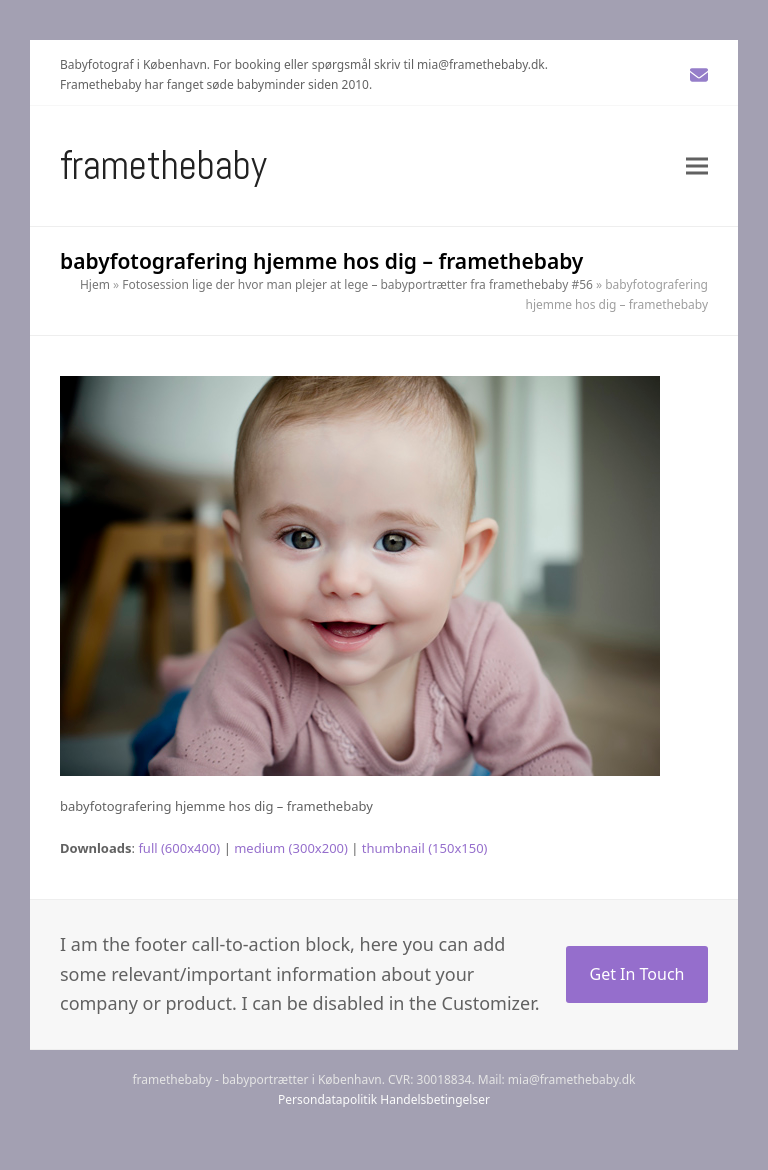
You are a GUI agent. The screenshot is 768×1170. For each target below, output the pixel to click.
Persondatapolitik (327, 1099)
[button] (697, 165)
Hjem (95, 284)
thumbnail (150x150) (425, 848)
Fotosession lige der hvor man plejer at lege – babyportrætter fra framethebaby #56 (357, 284)
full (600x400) (179, 848)
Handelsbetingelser (435, 1099)
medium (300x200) (291, 848)
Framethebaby (163, 165)
